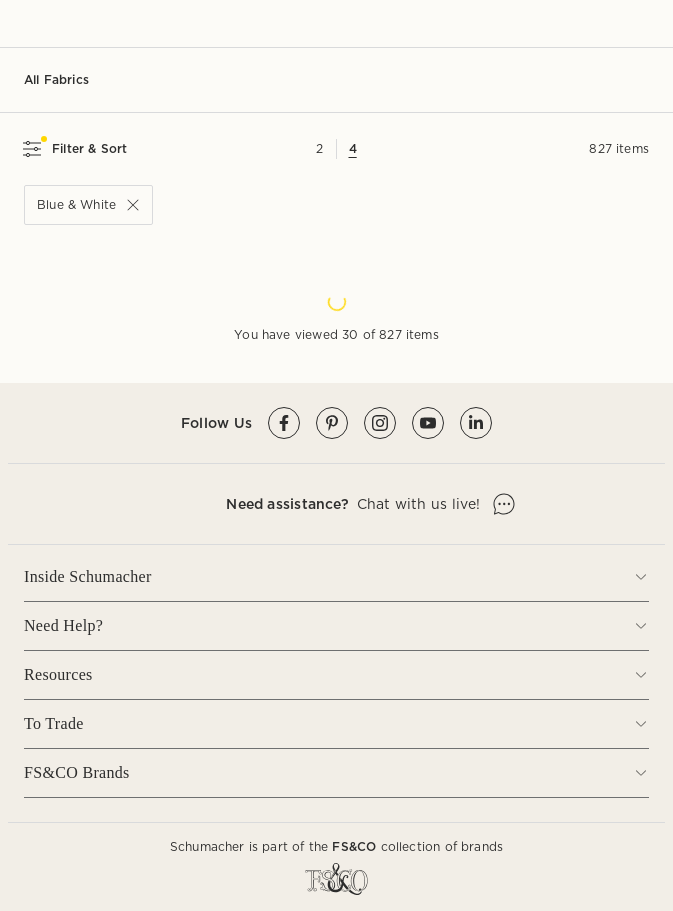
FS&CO (354, 846)
